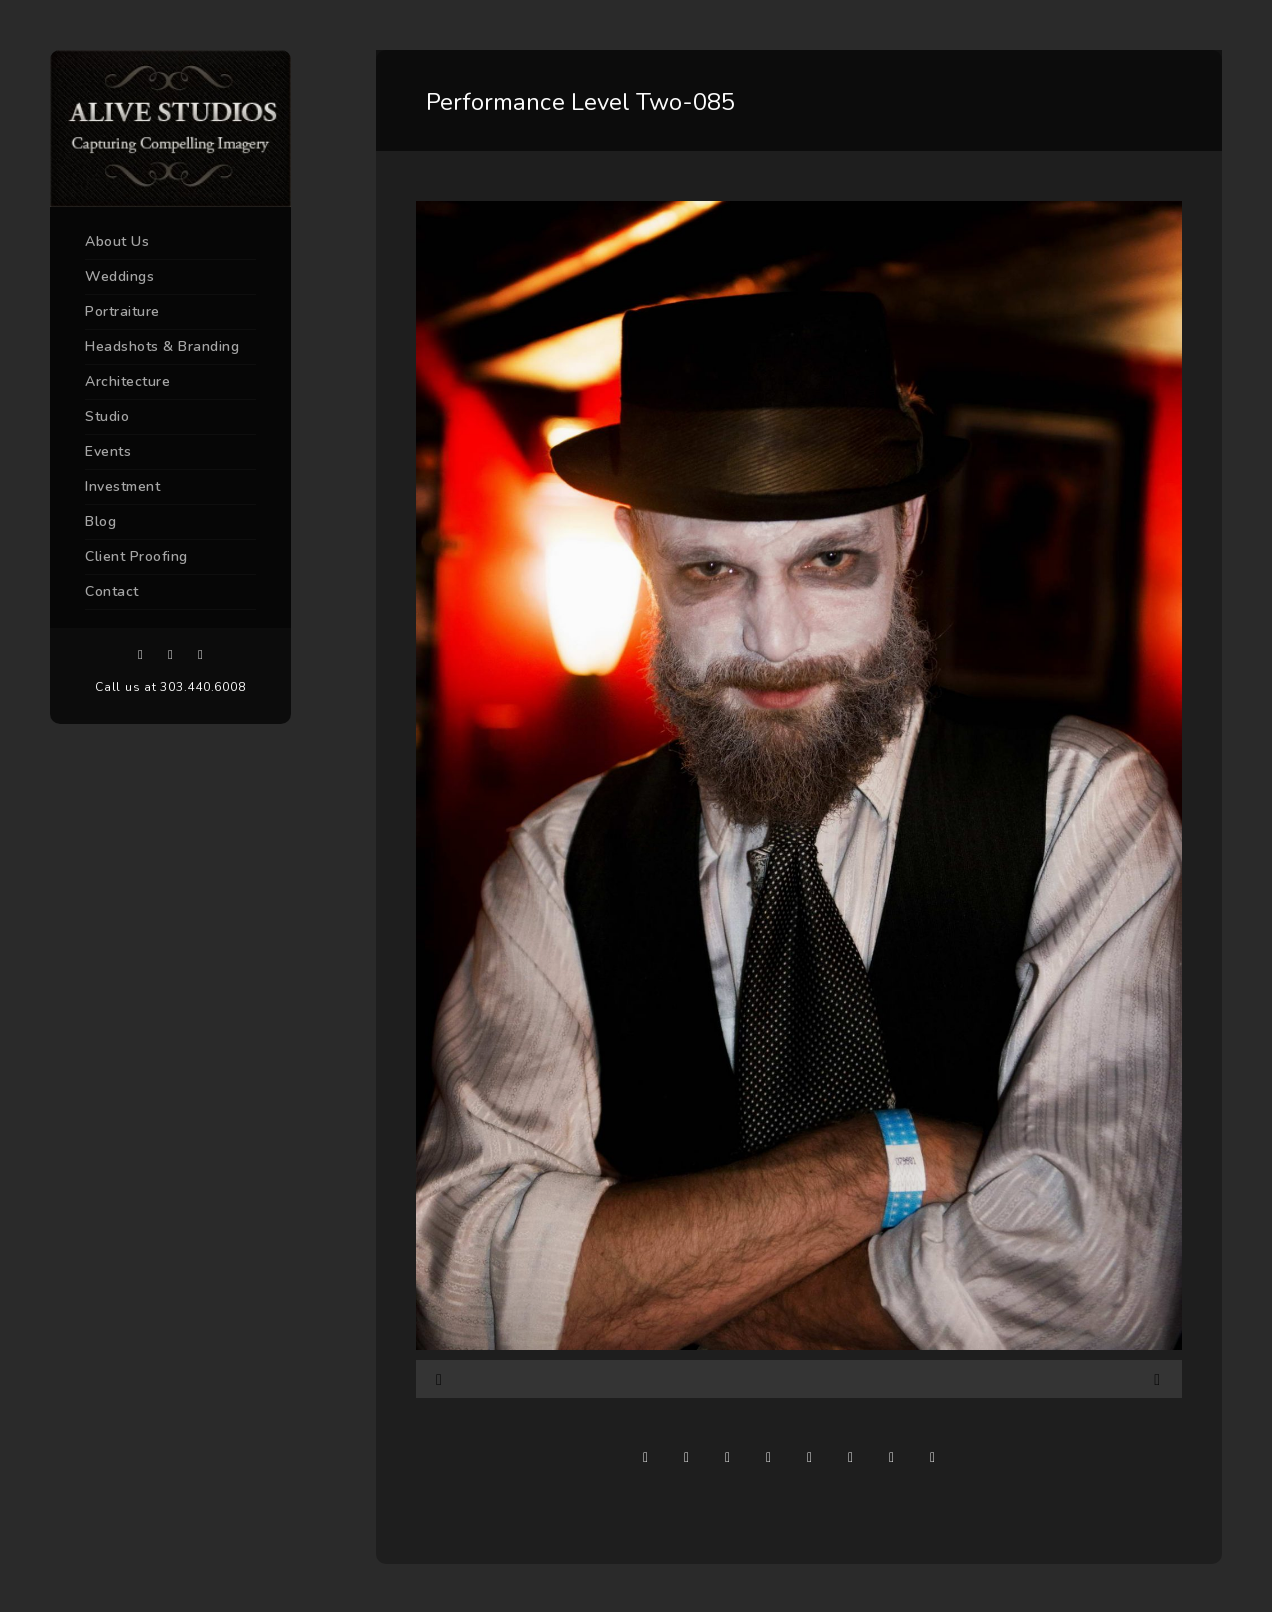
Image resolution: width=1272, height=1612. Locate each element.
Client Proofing (136, 556)
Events (108, 451)
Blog (100, 521)
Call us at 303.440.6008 (170, 687)
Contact (112, 591)
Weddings (119, 276)
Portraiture (122, 311)
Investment (122, 486)
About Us (117, 241)
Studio (107, 416)
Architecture (127, 381)
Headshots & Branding (162, 346)
